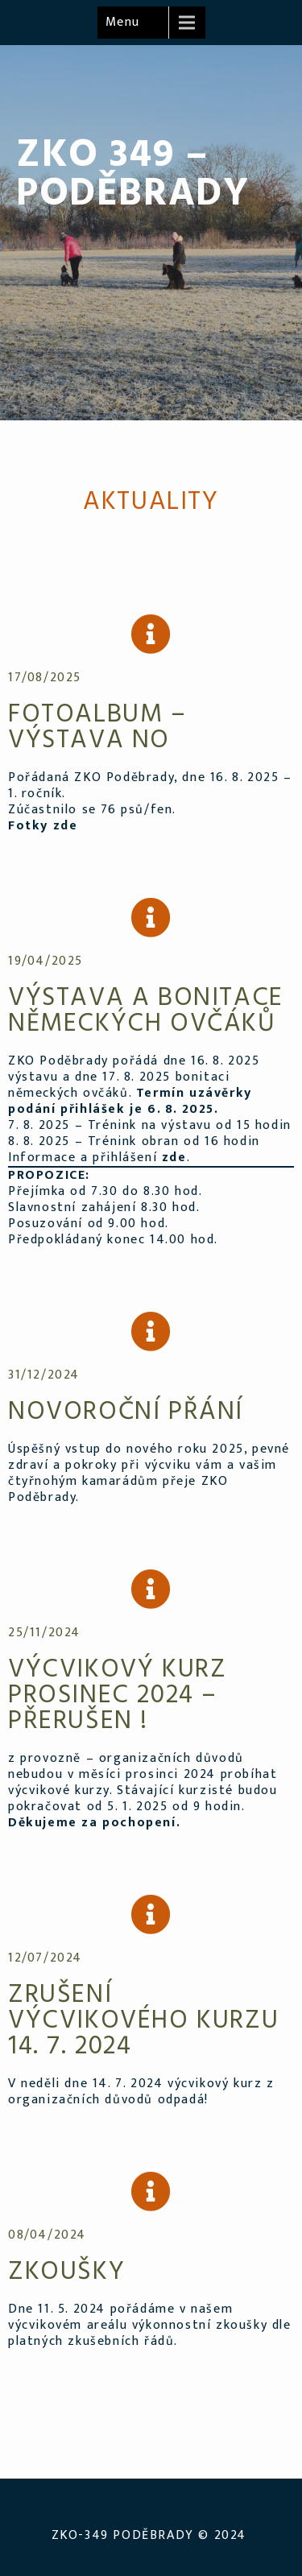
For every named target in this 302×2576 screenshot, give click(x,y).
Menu (122, 22)
